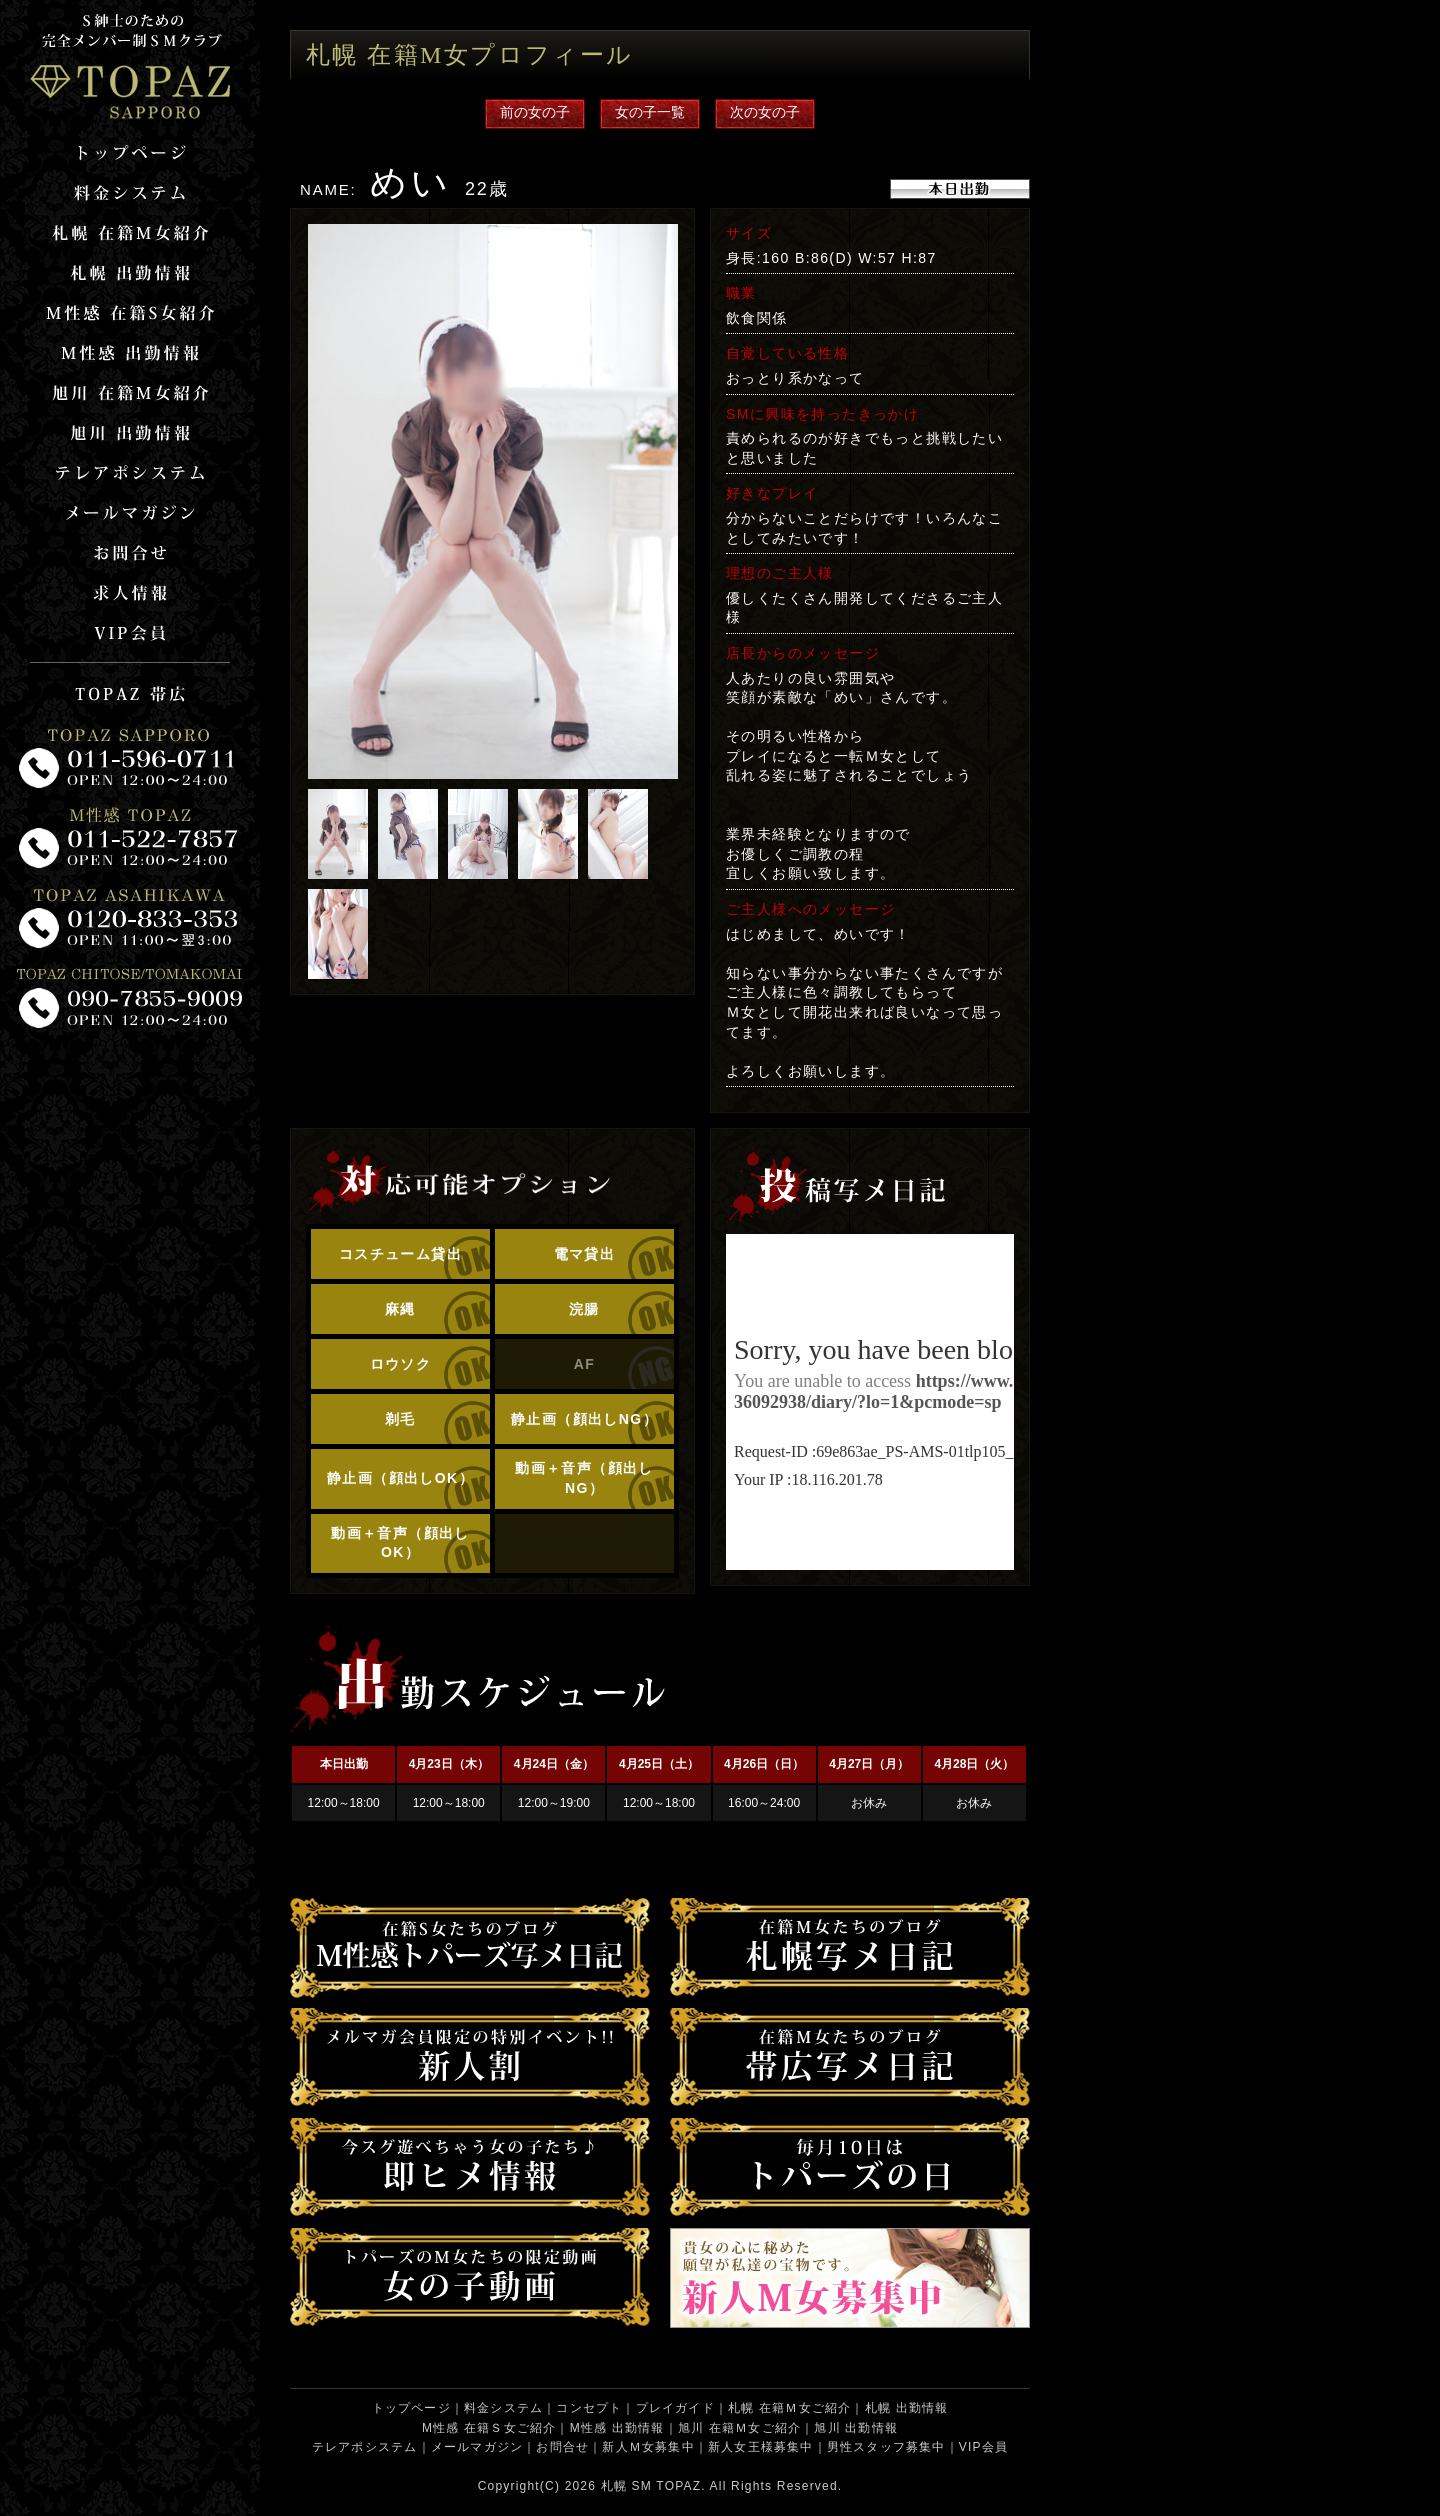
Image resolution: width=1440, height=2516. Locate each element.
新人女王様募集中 (761, 2447)
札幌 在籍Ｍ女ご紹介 (789, 2408)
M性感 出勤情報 (617, 2428)
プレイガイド (675, 2408)
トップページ (411, 2408)
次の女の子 (765, 112)
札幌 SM (626, 2486)
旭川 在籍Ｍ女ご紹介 (739, 2428)
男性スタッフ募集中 (886, 2447)
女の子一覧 (650, 112)
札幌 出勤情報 (907, 2408)
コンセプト (589, 2408)
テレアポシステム (365, 2447)
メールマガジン (477, 2447)
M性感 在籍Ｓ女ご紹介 (489, 2428)
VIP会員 (983, 2447)
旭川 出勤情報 (856, 2428)
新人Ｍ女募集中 (648, 2447)
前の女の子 (535, 112)
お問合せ (562, 2447)
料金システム (503, 2408)
